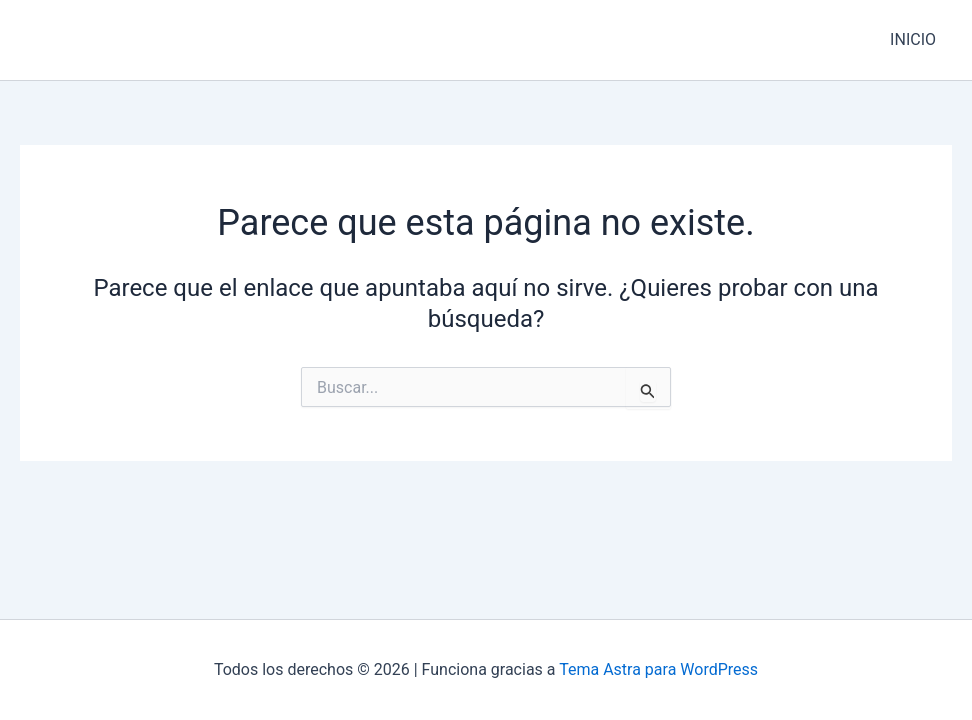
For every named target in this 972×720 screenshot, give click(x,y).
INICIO (913, 39)
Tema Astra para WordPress (658, 669)
